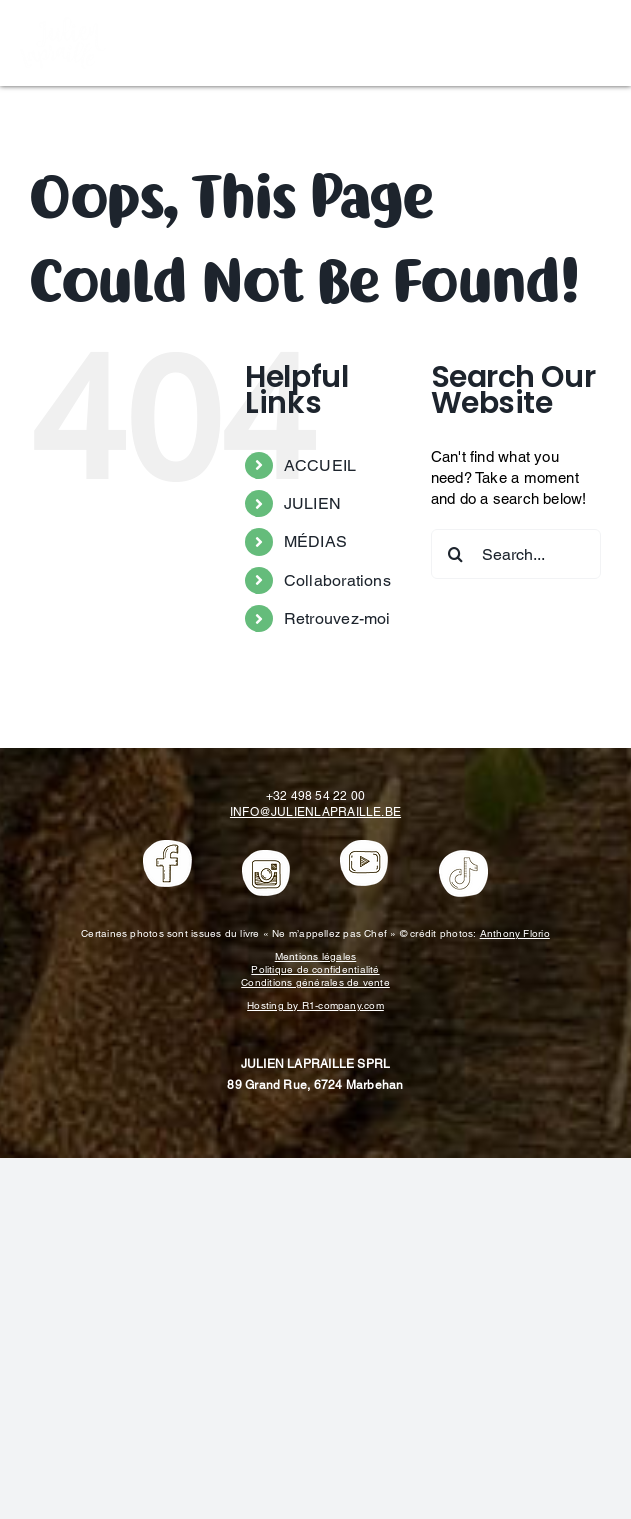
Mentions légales (316, 956)
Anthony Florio (515, 933)
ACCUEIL (320, 465)
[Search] (456, 554)
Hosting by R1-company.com (315, 1005)
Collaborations (337, 580)
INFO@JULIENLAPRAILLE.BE (315, 812)
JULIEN (312, 503)
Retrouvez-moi (337, 618)
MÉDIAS (315, 541)
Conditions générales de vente (315, 982)
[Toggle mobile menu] (600, 40)
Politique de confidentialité (315, 969)
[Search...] (516, 554)
